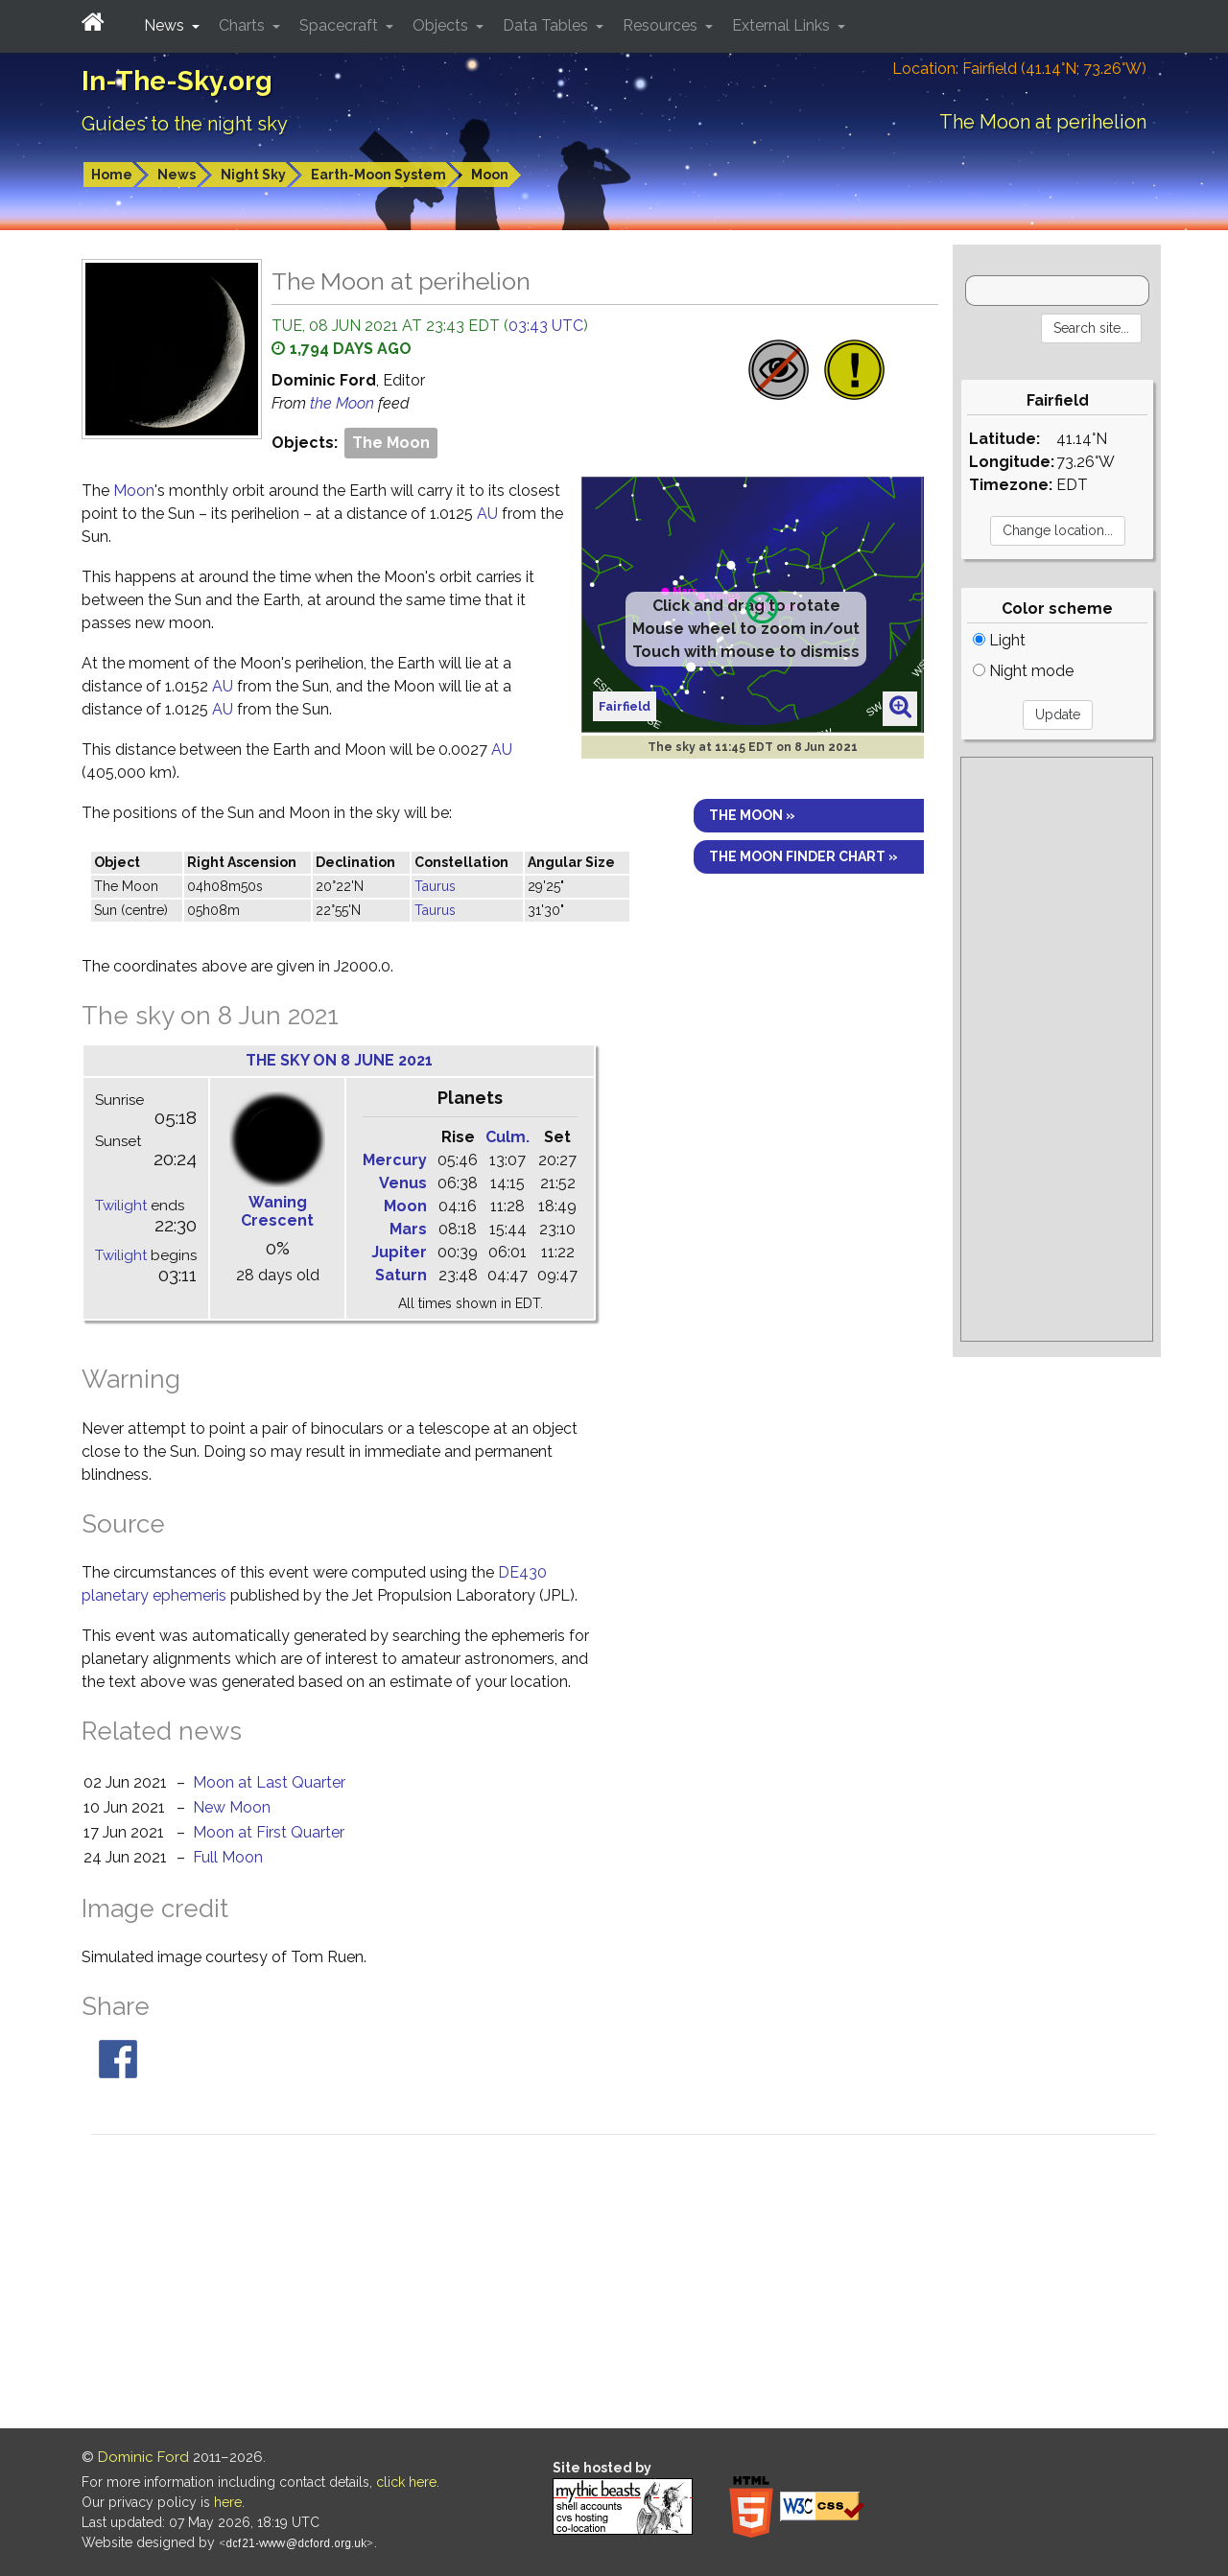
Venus (403, 1183)
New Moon (232, 1807)
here (228, 2502)
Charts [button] (244, 25)
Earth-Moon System (378, 174)
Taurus (435, 886)
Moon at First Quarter (268, 1832)
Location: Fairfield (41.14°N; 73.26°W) (1019, 68)
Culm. (507, 1137)
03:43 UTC (545, 325)
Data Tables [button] (547, 25)
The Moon (391, 442)
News (176, 174)
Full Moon (228, 1857)
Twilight (121, 1205)
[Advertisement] (1056, 1049)
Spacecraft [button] (340, 25)
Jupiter (399, 1252)
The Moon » (752, 815)
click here (406, 2482)
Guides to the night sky (185, 123)
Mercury (395, 1160)
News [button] (166, 25)
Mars (408, 1229)
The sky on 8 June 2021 (339, 1060)
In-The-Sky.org (177, 81)
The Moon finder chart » (803, 856)
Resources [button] (662, 25)
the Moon (344, 403)
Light (999, 640)
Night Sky (253, 174)
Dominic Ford (143, 2457)
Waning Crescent (277, 1211)
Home (111, 174)
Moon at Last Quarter (269, 1782)
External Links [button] (783, 25)
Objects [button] (442, 25)
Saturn (401, 1275)
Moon (489, 174)
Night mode (1023, 671)
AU (487, 513)
